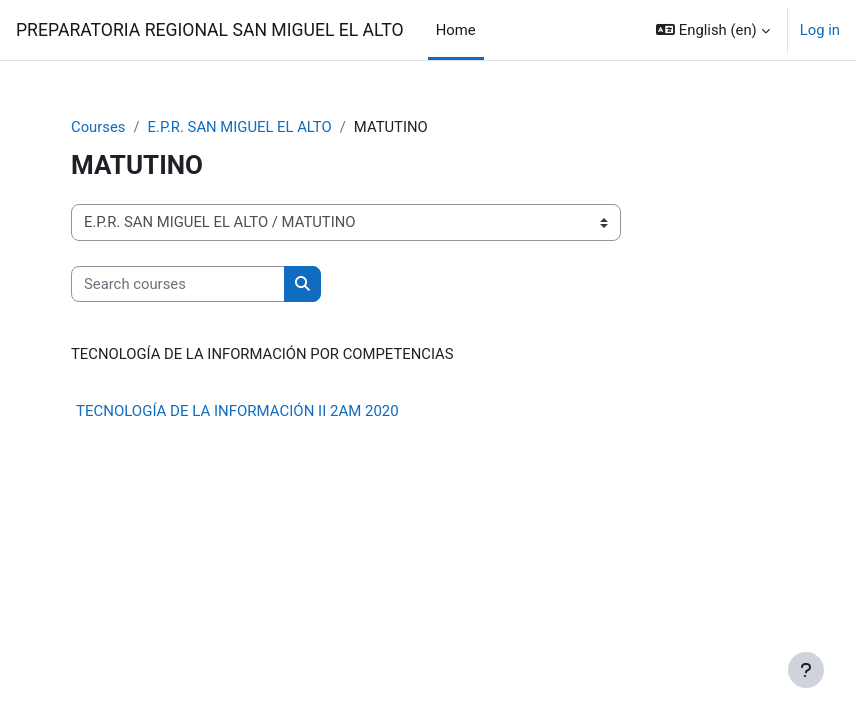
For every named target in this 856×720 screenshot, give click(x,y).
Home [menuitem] (456, 30)
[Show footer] (806, 670)
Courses (98, 127)
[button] (713, 30)
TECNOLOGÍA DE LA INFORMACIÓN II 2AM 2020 (237, 411)
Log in (820, 30)
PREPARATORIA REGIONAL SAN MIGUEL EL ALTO (210, 30)
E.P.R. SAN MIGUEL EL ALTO (240, 127)
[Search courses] (178, 284)
